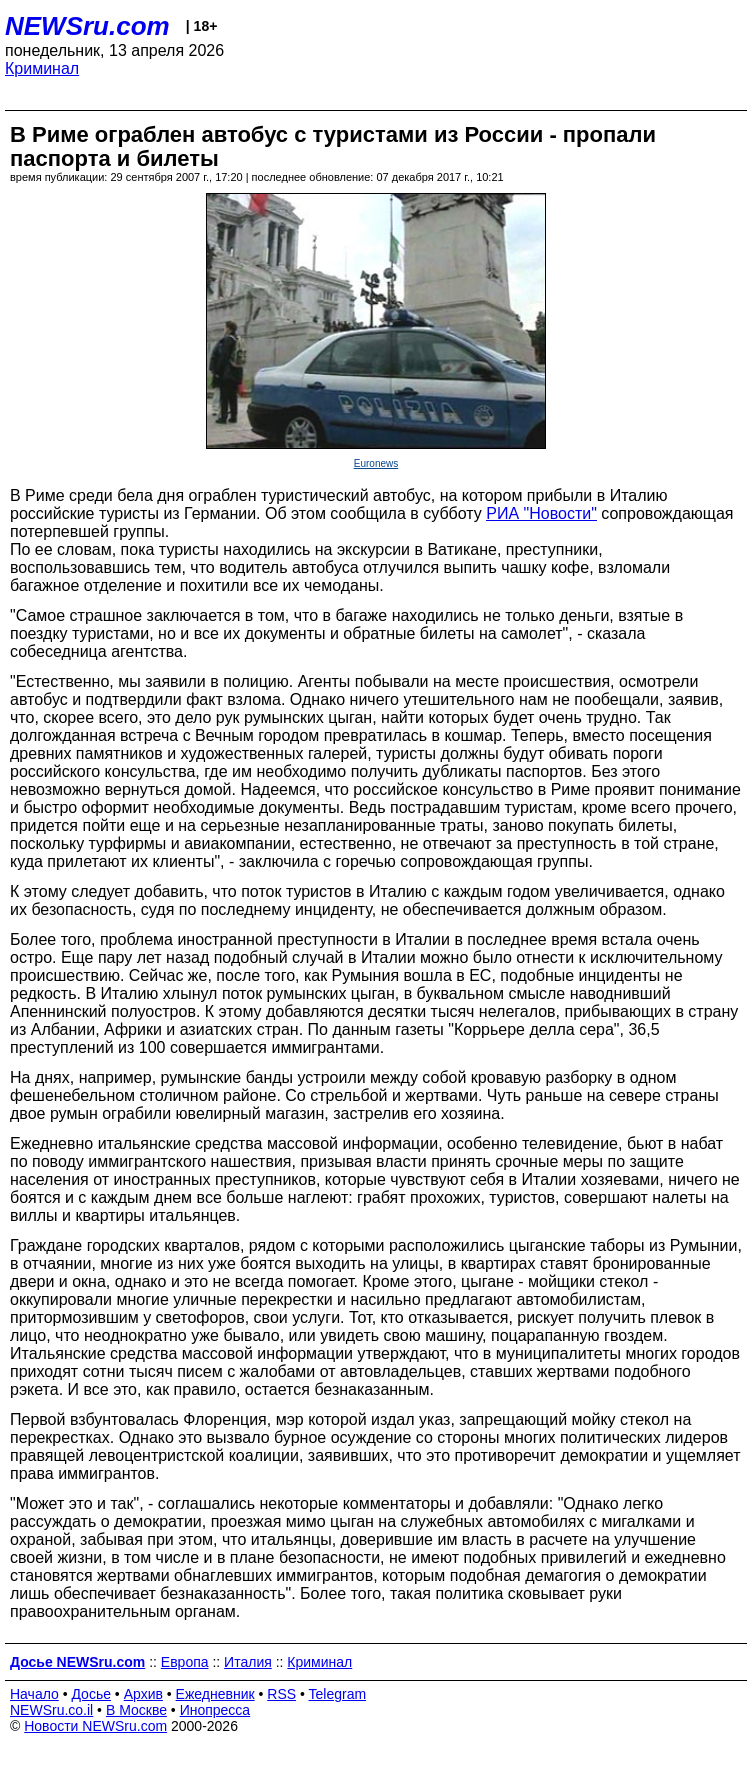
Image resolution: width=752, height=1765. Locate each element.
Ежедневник (215, 1694)
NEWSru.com (87, 26)
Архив (143, 1694)
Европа (185, 1662)
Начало (34, 1694)
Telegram (338, 1694)
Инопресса (215, 1710)
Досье (91, 1694)
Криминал (42, 68)
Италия (248, 1662)
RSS (281, 1694)
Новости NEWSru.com (95, 1726)
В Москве (136, 1710)
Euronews (376, 463)
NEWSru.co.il (51, 1710)
